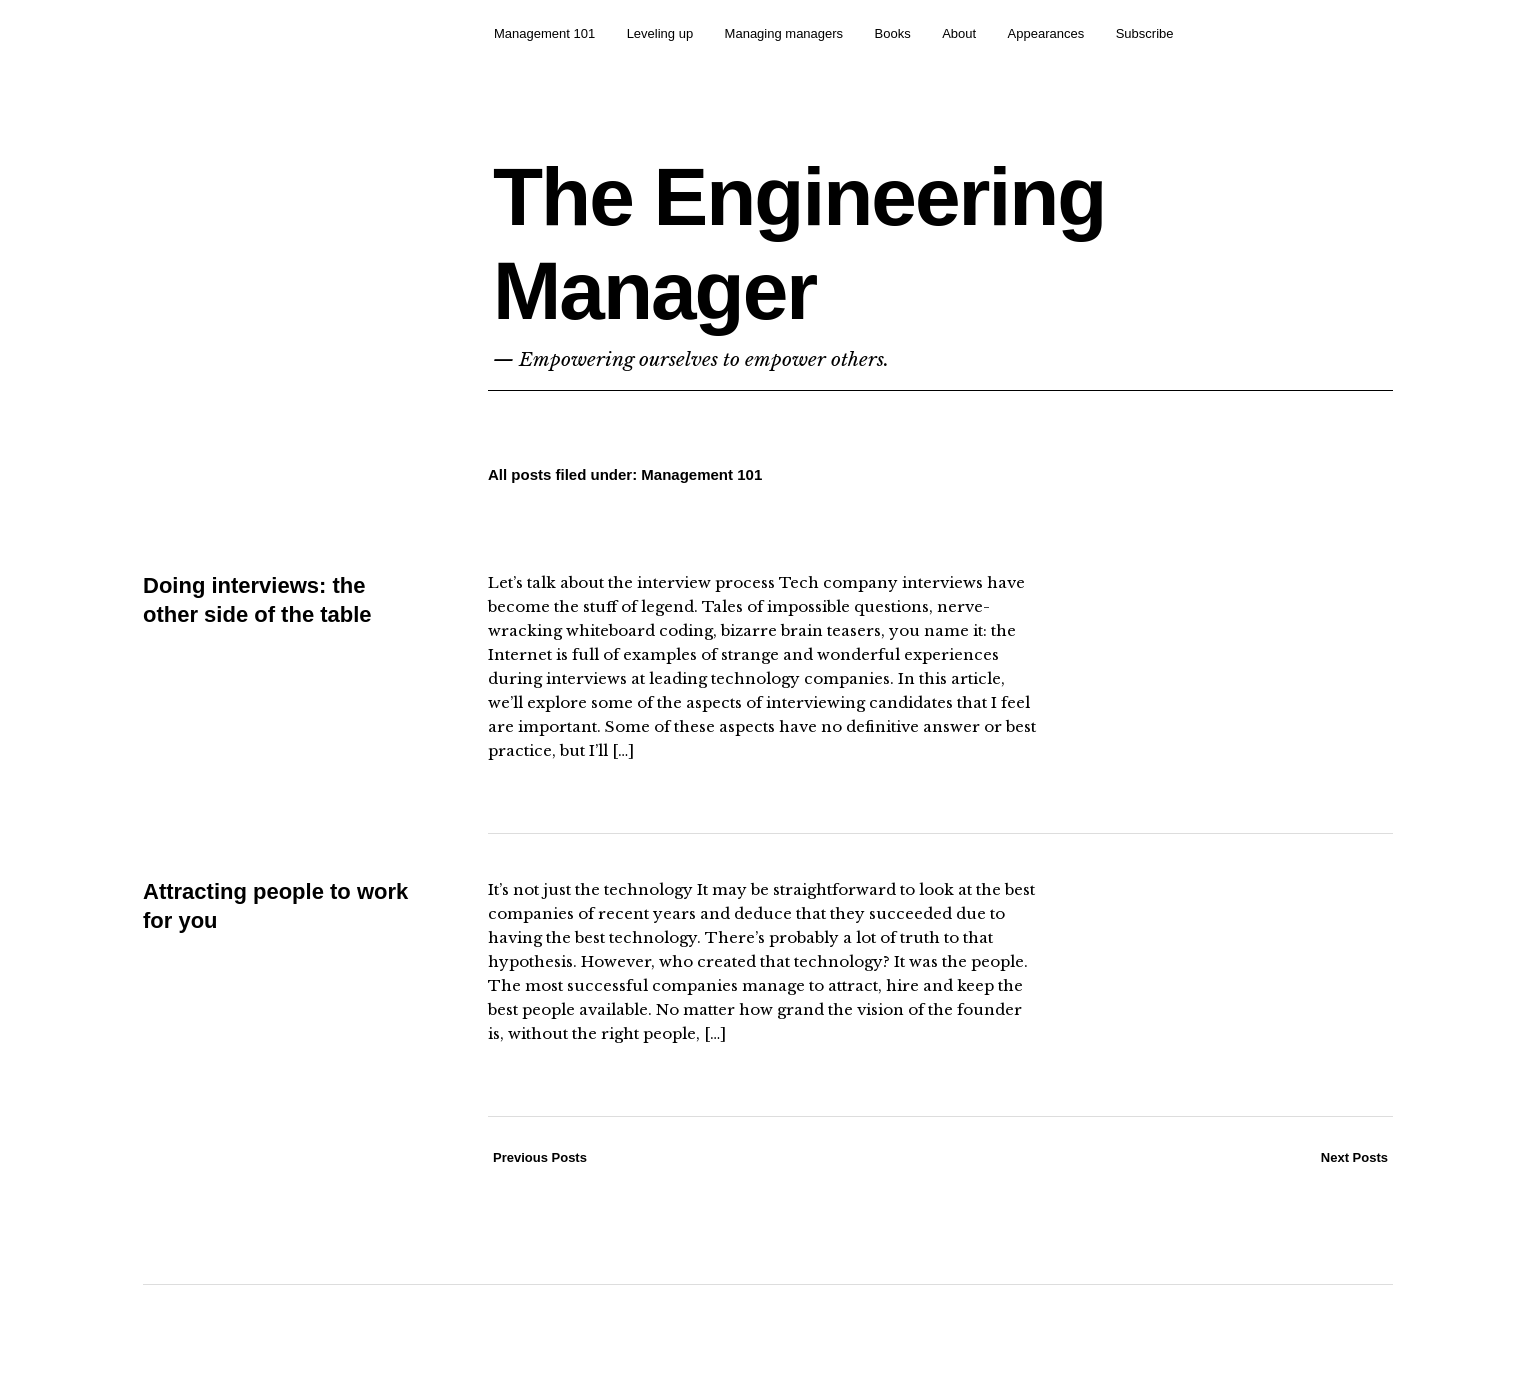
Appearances (1046, 33)
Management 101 (544, 33)
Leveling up (660, 33)
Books (893, 33)
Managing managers (784, 33)
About (959, 33)
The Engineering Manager (799, 243)
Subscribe (1145, 33)
